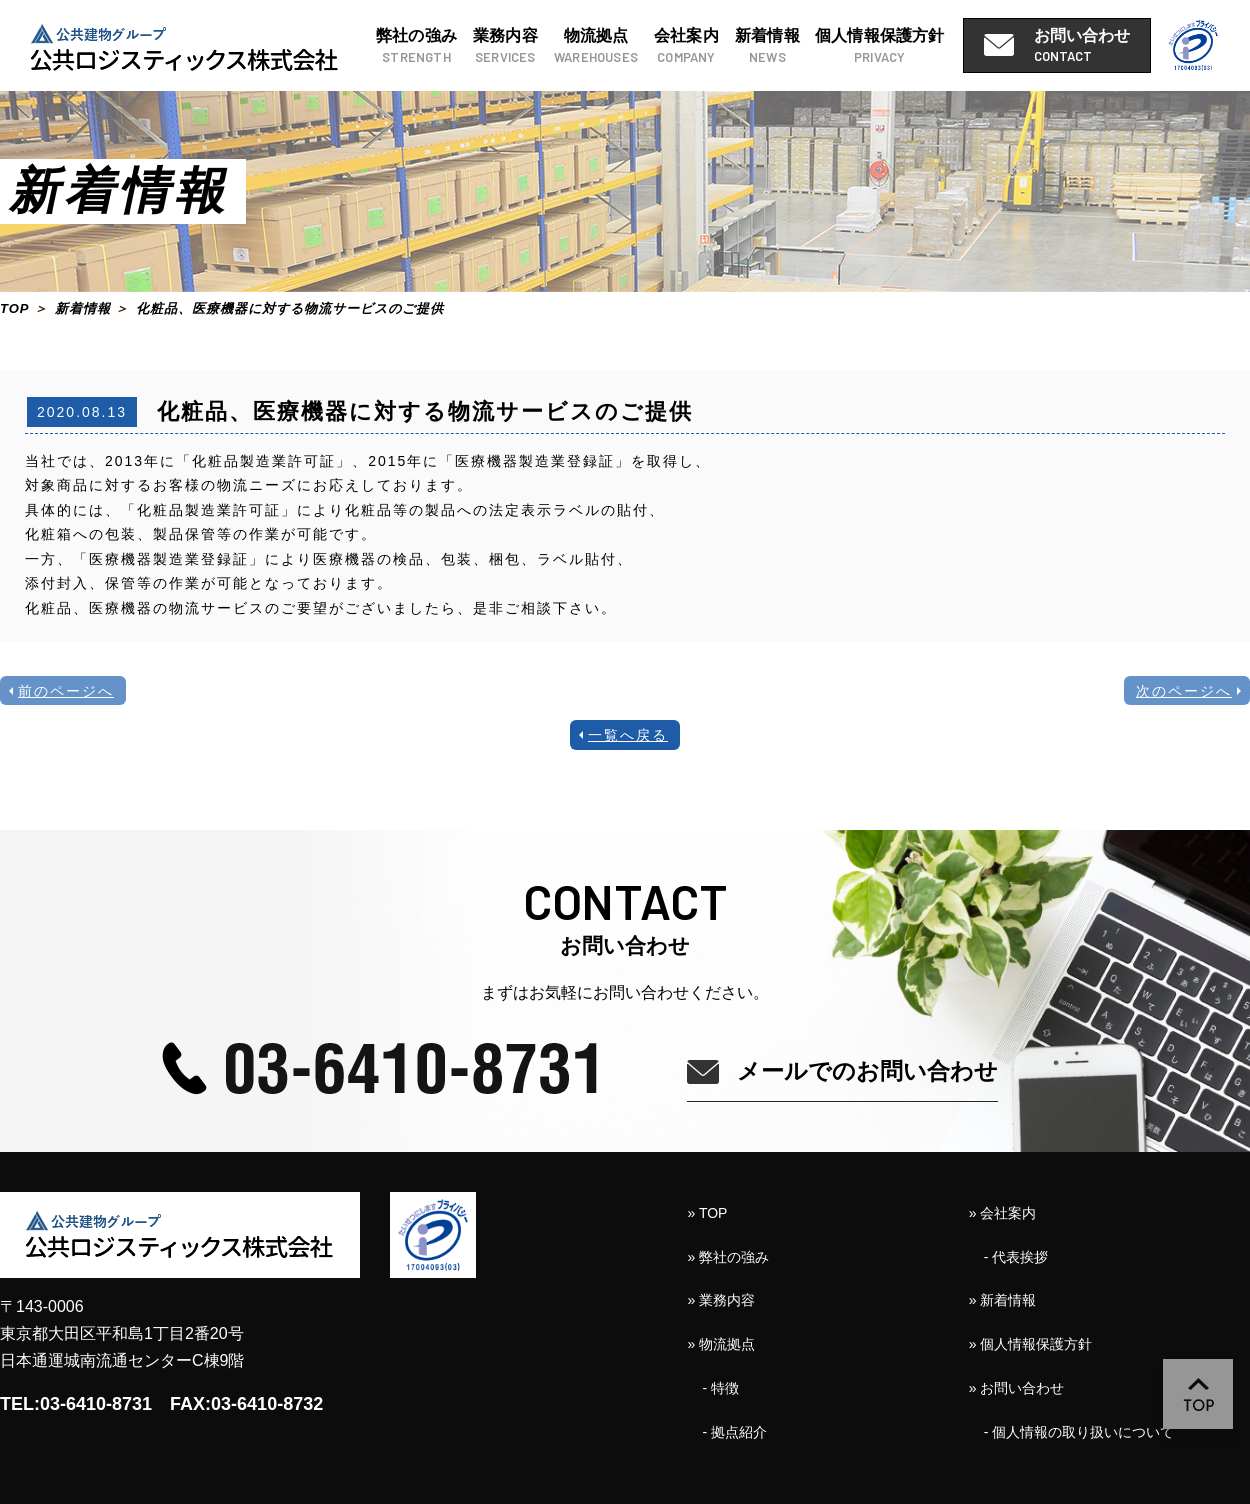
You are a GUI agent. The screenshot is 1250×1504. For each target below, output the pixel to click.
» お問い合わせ (1017, 1388)
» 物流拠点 (722, 1344)
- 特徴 (721, 1388)
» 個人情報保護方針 (1031, 1344)
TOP (15, 308)
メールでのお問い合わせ (867, 1071)
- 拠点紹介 (735, 1432)
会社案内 (686, 47)
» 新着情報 (1003, 1300)
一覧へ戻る (628, 735)
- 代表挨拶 (1016, 1257)
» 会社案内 (1003, 1213)
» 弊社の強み (729, 1257)
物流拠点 (596, 47)
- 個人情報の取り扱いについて (1079, 1432)
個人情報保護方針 (880, 47)
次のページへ (1184, 691)
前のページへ (66, 691)
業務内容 (505, 47)
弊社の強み (416, 47)
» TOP (708, 1213)
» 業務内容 (722, 1300)
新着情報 (767, 47)
